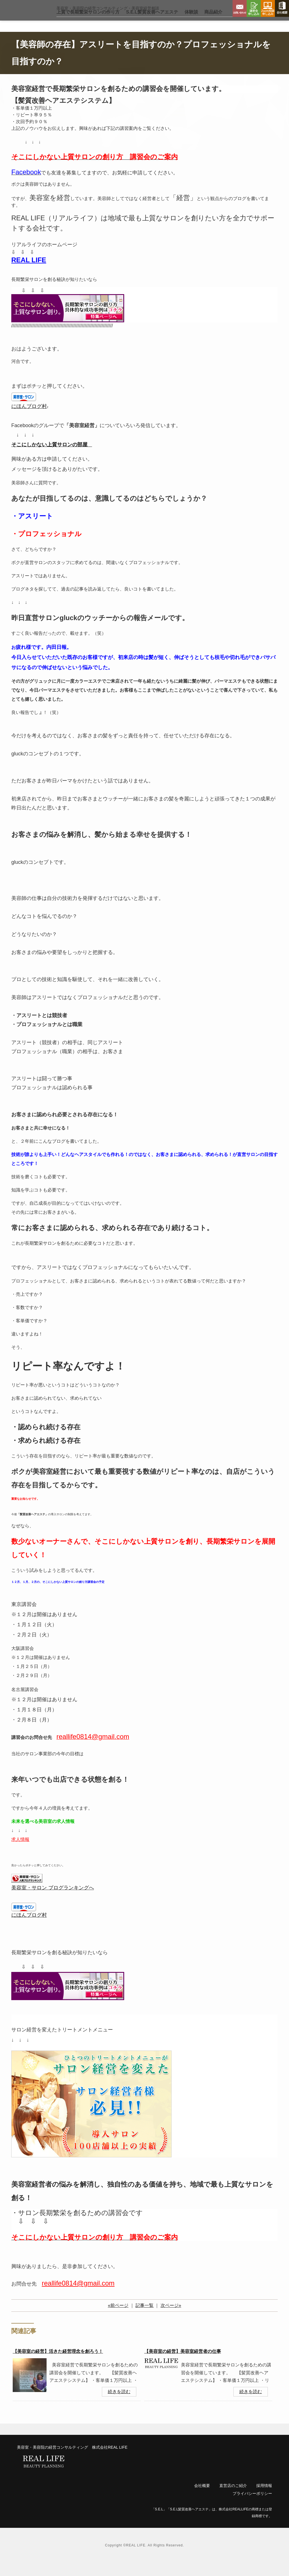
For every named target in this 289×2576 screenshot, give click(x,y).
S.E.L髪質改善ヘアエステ (152, 25)
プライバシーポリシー (252, 2506)
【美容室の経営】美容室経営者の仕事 (182, 2364)
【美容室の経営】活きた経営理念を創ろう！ (58, 2364)
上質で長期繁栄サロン (88, 25)
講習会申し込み (254, 8)
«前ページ (118, 2318)
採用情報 (264, 2499)
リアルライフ (24, 17)
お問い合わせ (240, 8)
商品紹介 (213, 25)
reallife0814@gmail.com (78, 2296)
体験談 (191, 25)
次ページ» (171, 2318)
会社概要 (282, 8)
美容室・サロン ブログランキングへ (52, 1901)
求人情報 (20, 1852)
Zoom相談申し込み (268, 8)
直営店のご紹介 (233, 2499)
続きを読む (119, 2404)
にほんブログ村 (29, 419)
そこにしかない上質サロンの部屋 (49, 458)
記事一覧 (144, 2318)
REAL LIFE (28, 273)
